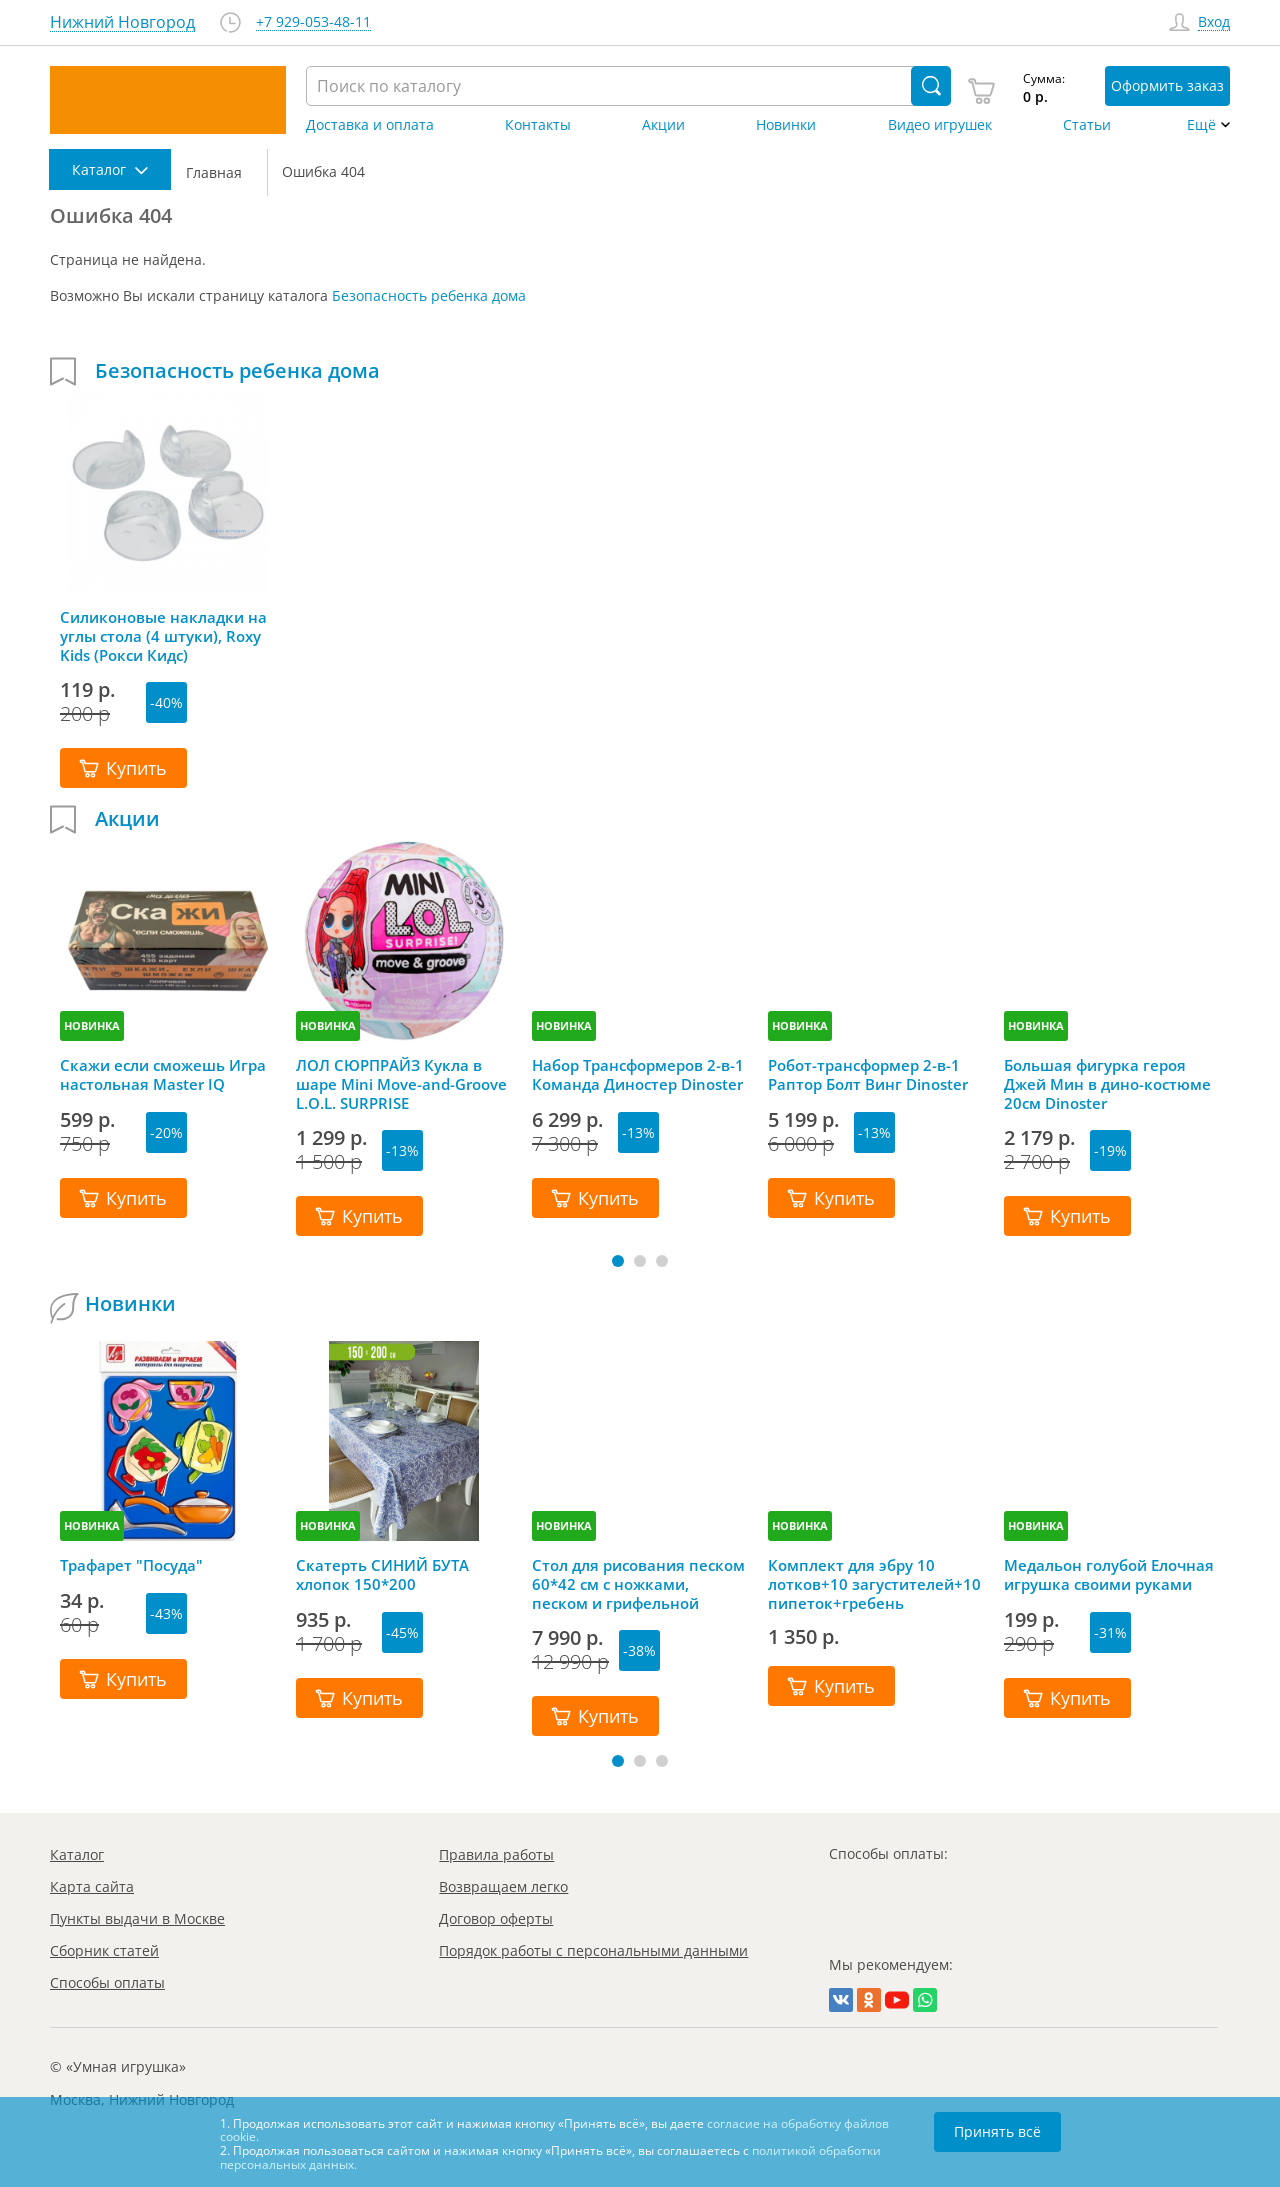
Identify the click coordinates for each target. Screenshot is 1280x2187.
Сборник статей (104, 1950)
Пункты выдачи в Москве (137, 1918)
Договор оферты (496, 1918)
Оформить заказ (1167, 85)
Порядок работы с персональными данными (593, 1950)
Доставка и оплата (370, 125)
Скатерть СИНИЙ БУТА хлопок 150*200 (382, 1575)
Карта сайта (92, 1886)
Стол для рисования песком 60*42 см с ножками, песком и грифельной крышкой (638, 1584)
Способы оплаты (107, 1982)
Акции (663, 125)
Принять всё (997, 2131)
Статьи (1087, 125)
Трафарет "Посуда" (131, 1565)
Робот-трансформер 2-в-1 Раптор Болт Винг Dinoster (868, 1075)
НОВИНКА (92, 1025)
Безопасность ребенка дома (429, 295)
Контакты (538, 125)
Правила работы (496, 1854)
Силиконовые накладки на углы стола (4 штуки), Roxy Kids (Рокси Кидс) (163, 636)
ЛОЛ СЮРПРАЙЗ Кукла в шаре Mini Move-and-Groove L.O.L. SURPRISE (401, 1084)
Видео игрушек (940, 125)
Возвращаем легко (503, 1886)
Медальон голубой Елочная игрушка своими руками (1109, 1575)
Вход (1214, 22)
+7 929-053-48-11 (313, 22)
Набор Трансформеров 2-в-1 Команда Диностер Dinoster (638, 1075)
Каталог (77, 1854)
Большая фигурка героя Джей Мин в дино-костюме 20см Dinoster (1107, 1084)
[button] (618, 1261)
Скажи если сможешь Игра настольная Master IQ (163, 1075)
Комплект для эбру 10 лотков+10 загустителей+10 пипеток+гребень (874, 1584)
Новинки (786, 125)
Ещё (1201, 125)
